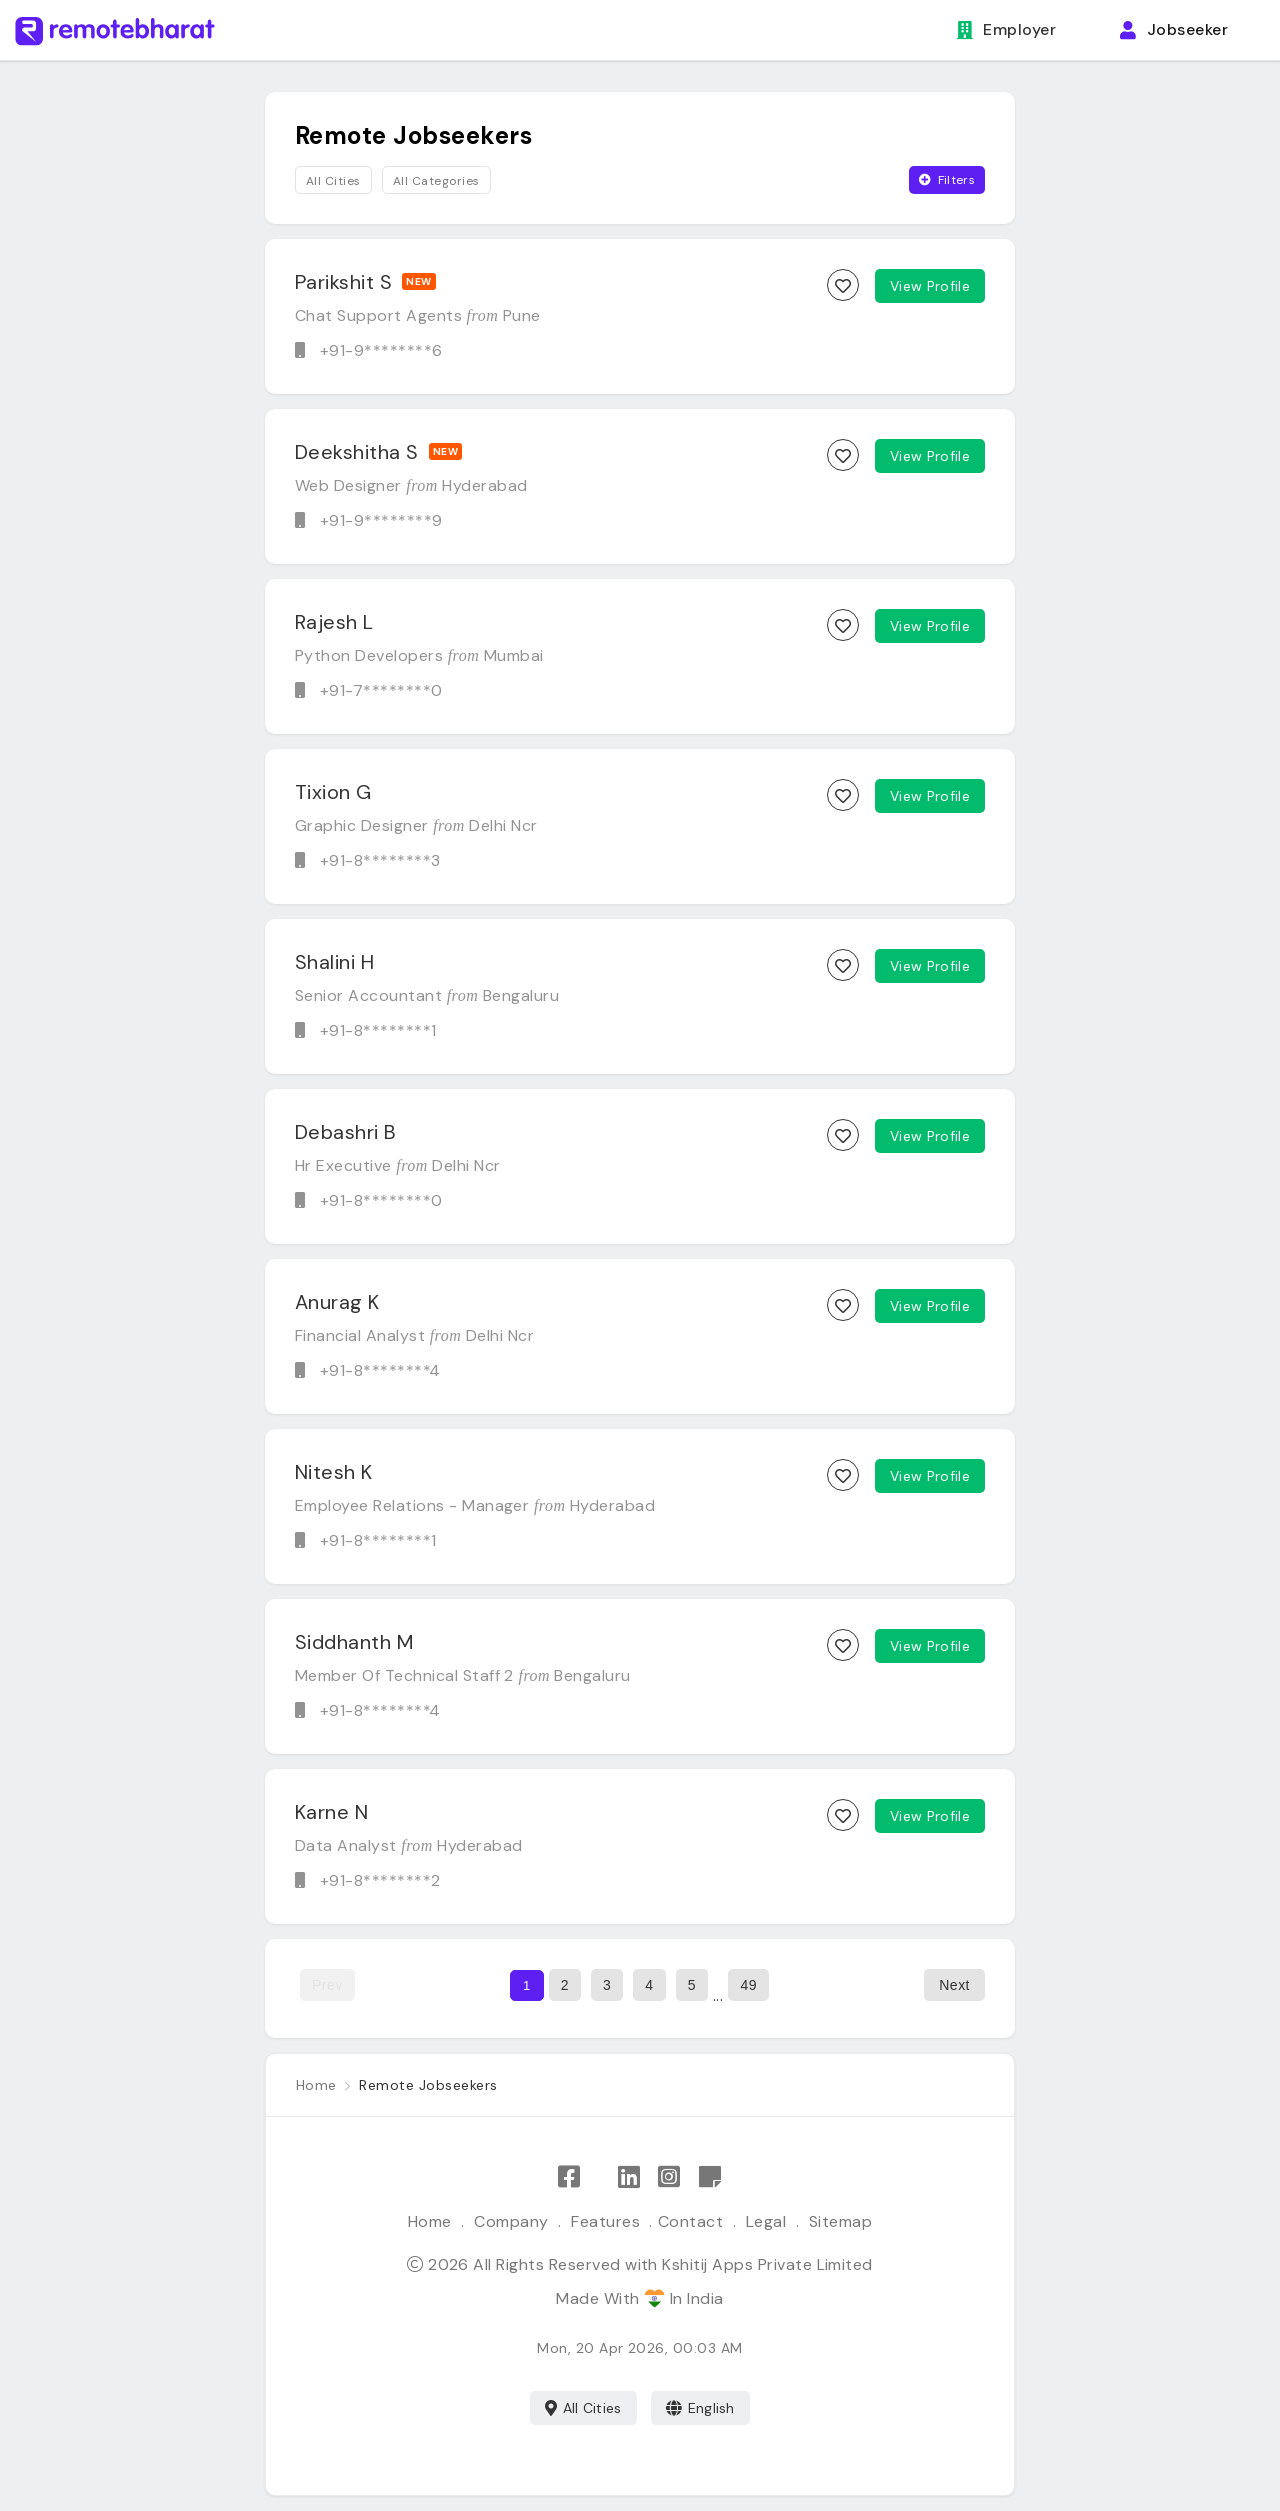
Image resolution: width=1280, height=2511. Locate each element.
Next (954, 1985)
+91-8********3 (380, 860)
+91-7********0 (381, 690)
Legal (766, 2221)
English (700, 2408)
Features (605, 2221)
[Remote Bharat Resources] (710, 2177)
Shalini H (334, 962)
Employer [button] (1006, 29)
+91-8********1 (378, 1030)
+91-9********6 (381, 350)
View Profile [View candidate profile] (930, 286)
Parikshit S (343, 282)
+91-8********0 (381, 1200)
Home (430, 2221)
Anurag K (337, 1302)
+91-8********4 (380, 1370)
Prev (327, 1985)
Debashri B (346, 1132)
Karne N (331, 1812)
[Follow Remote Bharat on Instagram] (669, 2177)
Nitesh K (334, 1472)
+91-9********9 (381, 520)
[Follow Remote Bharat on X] (599, 2177)
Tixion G (333, 792)
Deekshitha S (357, 452)
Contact (690, 2221)
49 (748, 1985)
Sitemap (840, 2221)
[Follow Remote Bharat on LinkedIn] (629, 2177)
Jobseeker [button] (1174, 29)
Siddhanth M (354, 1642)
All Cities (583, 2408)
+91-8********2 (380, 1880)
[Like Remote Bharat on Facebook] (569, 2177)
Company (511, 2221)
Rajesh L (334, 622)
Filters (947, 180)
